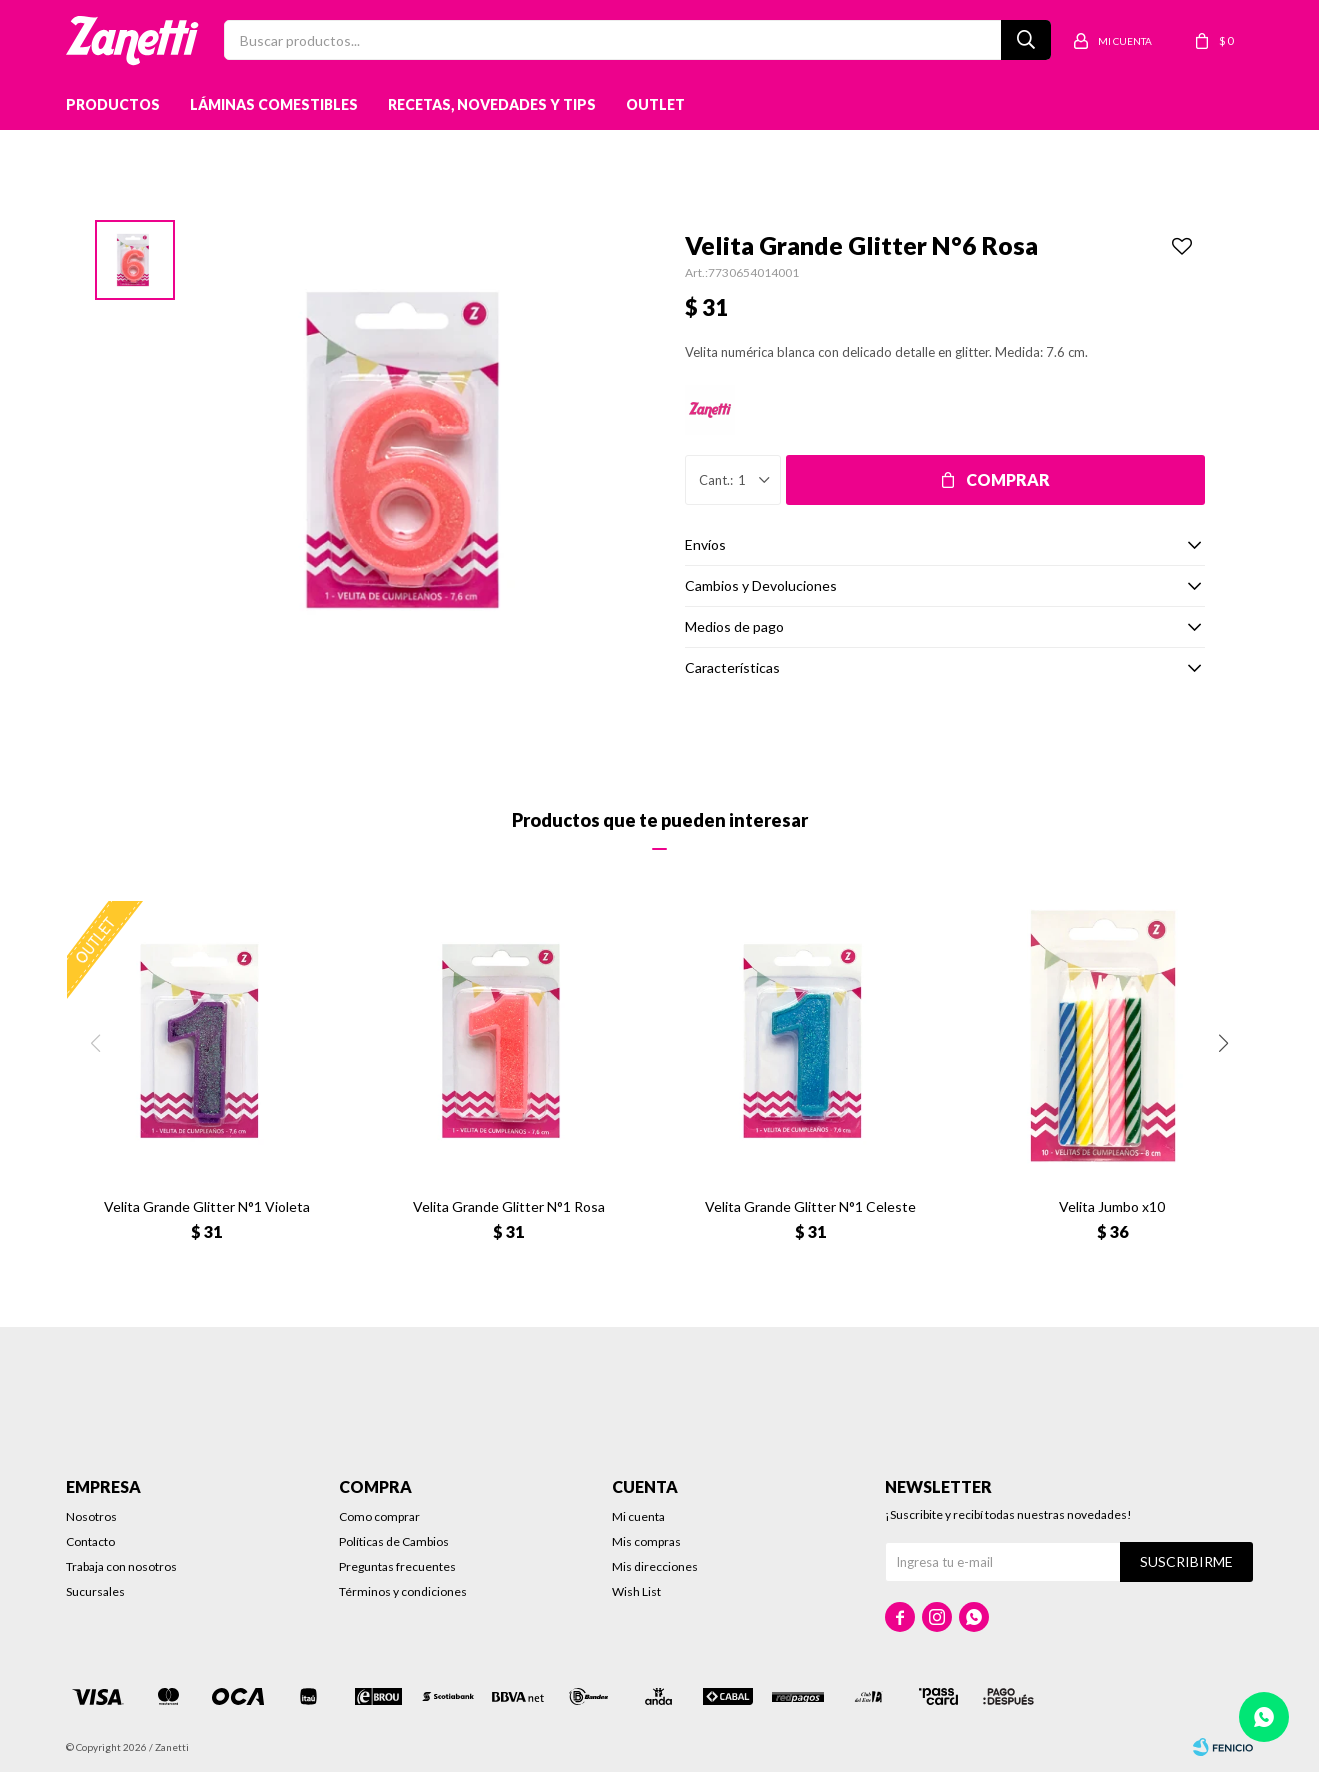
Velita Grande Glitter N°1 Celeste (810, 1206)
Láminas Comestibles (274, 104)
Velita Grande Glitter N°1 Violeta (207, 1206)
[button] (1223, 1043)
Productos (113, 104)
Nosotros (91, 1516)
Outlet (655, 104)
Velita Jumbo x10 (1112, 1206)
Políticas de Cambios (394, 1541)
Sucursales (95, 1591)
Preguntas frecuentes (397, 1566)
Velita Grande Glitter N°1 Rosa (509, 1206)
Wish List (636, 1591)
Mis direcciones (655, 1566)
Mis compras (646, 1541)
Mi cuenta (638, 1516)
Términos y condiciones (403, 1591)
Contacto (90, 1541)
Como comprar (379, 1516)
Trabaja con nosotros (121, 1566)
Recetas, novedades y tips (492, 104)
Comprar (1008, 479)
